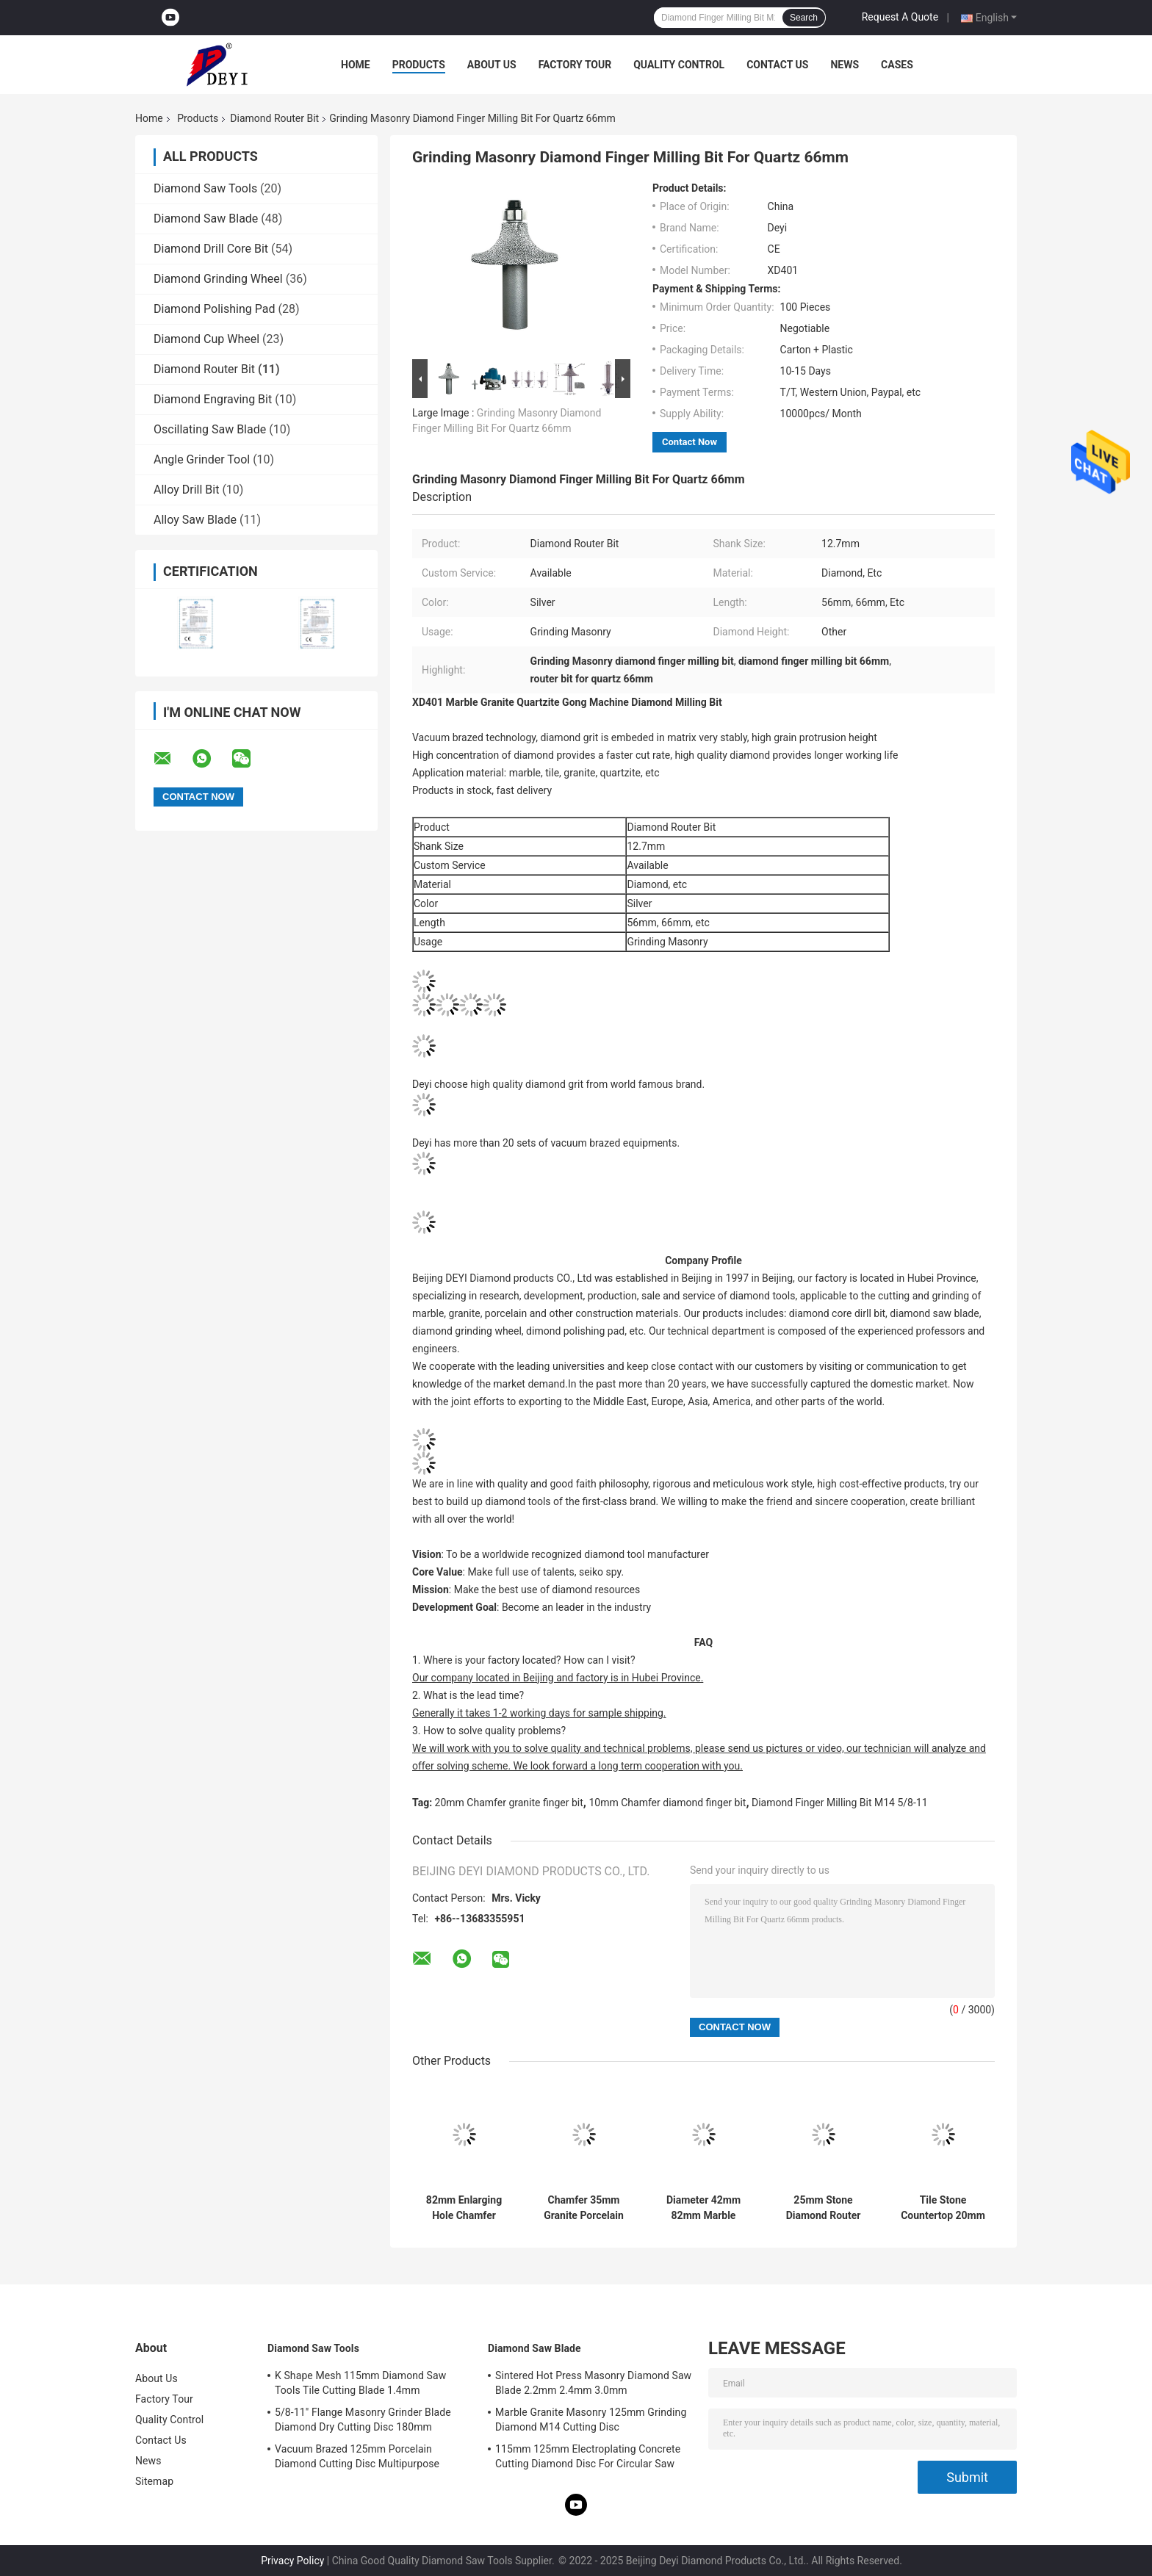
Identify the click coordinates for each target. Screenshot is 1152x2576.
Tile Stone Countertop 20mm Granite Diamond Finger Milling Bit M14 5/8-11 (943, 2208)
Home (355, 65)
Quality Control (678, 65)
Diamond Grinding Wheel (218, 279)
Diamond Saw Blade (206, 219)
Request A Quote (900, 17)
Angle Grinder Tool (202, 459)
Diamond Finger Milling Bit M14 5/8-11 (840, 1802)
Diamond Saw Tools (205, 188)
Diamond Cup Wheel (206, 339)
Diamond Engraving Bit (213, 399)
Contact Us (777, 65)
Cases (897, 65)
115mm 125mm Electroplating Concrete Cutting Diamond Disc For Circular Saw (587, 2456)
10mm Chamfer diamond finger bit (667, 1802)
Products (418, 65)
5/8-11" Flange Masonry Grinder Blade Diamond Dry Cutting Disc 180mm (363, 2419)
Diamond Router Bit (274, 118)
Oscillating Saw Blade (210, 429)
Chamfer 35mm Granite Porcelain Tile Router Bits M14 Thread (584, 2208)
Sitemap (154, 2481)
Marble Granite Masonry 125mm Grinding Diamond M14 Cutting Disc (590, 2419)
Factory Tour (575, 65)
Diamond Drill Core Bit (211, 249)
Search (804, 17)
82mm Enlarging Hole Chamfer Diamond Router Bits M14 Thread (464, 2208)
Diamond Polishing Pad (214, 309)
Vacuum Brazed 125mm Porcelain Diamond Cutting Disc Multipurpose (357, 2456)
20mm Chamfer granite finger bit (509, 1802)
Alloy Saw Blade (195, 520)
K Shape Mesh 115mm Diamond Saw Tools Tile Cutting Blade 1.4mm (360, 2383)
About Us (491, 65)
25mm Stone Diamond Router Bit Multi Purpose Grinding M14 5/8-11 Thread (823, 2208)
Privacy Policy (292, 2560)
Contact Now (689, 441)
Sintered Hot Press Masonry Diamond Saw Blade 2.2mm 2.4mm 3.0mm (593, 2383)
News (844, 65)
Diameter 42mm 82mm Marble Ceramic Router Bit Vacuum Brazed (703, 2208)
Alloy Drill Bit (186, 490)
